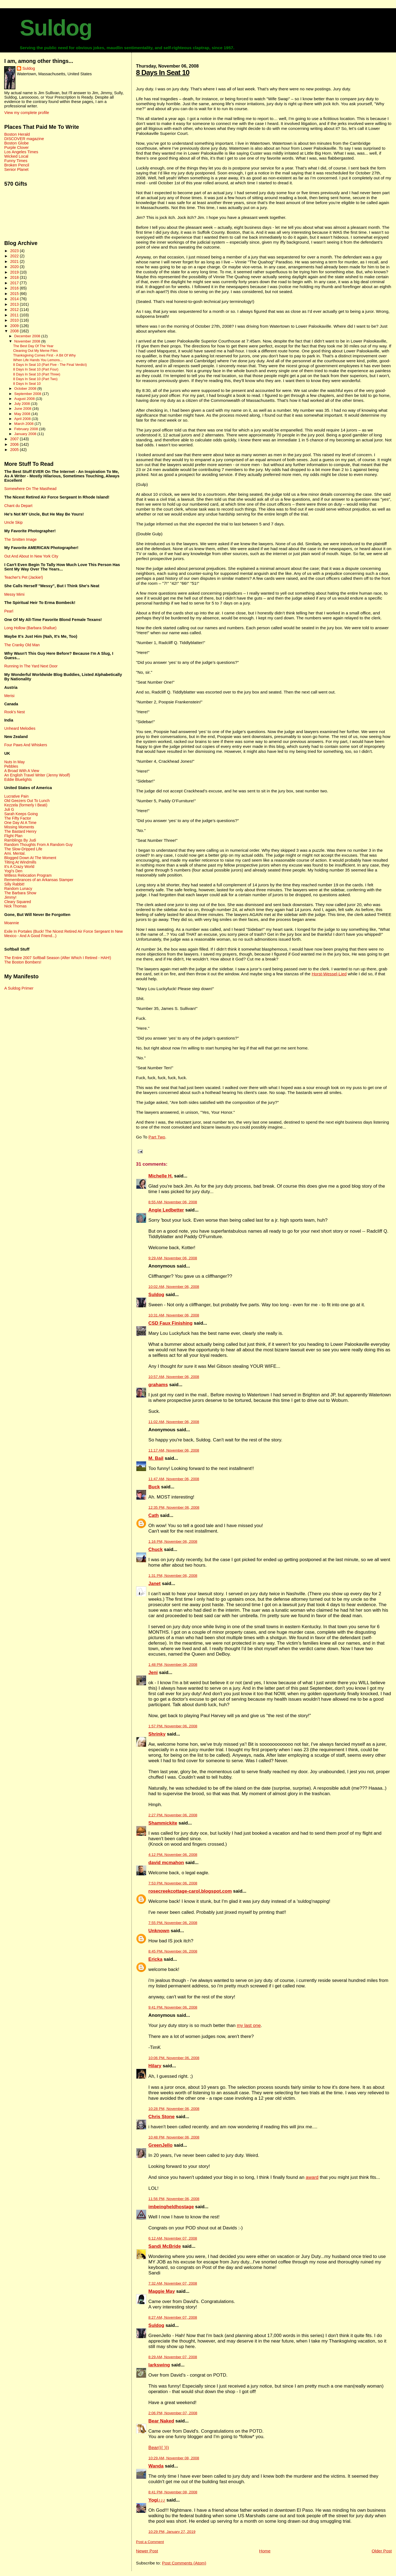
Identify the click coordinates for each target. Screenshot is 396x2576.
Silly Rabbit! (14, 884)
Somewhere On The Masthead (30, 488)
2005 (15, 449)
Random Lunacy (18, 888)
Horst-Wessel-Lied (329, 973)
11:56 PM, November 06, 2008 (173, 2199)
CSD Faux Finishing (170, 1323)
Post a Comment (150, 2542)
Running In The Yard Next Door (30, 666)
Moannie (11, 923)
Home (264, 2551)
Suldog (56, 27)
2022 (15, 256)
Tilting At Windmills (20, 862)
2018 (15, 277)
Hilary (154, 2065)
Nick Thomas (15, 906)
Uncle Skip (13, 522)
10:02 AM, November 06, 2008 (173, 1287)
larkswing (159, 2365)
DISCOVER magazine (24, 139)
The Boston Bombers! (22, 962)
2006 (15, 444)
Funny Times (15, 160)
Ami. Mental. (15, 853)
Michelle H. (160, 1176)
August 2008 (25, 399)
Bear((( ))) (158, 2447)
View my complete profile (26, 112)
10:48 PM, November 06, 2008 (173, 2137)
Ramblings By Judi (20, 840)
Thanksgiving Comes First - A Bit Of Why (44, 355)
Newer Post (147, 2551)
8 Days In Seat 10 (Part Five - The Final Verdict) (50, 365)
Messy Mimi (14, 594)
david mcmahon (166, 1862)
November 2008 (27, 341)
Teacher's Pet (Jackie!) (23, 577)
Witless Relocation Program (27, 875)
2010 (15, 320)
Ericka (155, 1959)
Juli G (9, 809)
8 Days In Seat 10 (162, 72)
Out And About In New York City (31, 556)
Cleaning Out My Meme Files (35, 351)
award (312, 2177)
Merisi (9, 696)
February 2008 (26, 429)
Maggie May (161, 2291)
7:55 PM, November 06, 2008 (172, 1923)
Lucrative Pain (16, 796)
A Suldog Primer (18, 988)
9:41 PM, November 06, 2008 (172, 2007)
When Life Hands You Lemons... (38, 360)
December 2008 (27, 336)
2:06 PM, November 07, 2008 (172, 2413)
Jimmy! (10, 897)
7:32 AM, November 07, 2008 (172, 2283)
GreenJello (160, 2145)
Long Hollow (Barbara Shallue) (30, 628)
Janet (154, 1583)
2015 (15, 293)
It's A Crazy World (19, 866)
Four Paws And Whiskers (25, 745)
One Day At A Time (20, 822)
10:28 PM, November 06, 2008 (173, 2109)
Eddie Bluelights (18, 779)
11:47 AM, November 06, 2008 (173, 1479)
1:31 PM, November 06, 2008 (172, 1576)
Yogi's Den (13, 871)
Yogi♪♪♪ (156, 2500)
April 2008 (23, 419)
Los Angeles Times (21, 152)
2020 (15, 266)
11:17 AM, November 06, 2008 (173, 1450)
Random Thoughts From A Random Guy (38, 844)
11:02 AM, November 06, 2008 (173, 1422)
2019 (15, 272)
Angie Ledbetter (166, 1210)
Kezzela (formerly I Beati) (25, 805)
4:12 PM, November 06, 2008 (172, 1855)
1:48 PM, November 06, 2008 (172, 1664)
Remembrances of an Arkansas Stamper (38, 880)
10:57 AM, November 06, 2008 (173, 1377)
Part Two (156, 1137)
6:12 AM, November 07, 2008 (172, 2238)
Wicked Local (16, 156)
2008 (15, 331)
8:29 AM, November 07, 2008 (172, 2357)
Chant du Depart (18, 505)
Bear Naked (161, 2421)
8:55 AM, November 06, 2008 (172, 1202)
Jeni (153, 1672)
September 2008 (28, 394)
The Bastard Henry (20, 831)
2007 (15, 439)
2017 (15, 283)
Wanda (156, 2466)
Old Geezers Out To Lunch (27, 800)
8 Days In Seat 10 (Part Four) (36, 369)
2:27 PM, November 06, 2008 (172, 1815)
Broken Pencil (16, 165)
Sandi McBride (164, 2246)
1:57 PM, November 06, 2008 (172, 1726)
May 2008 (22, 414)
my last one (249, 2025)
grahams (158, 1384)
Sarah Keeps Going (21, 814)
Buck (154, 1486)
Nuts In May (14, 762)
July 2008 (22, 404)
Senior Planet (16, 169)
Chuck (155, 1549)
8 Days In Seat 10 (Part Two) (35, 379)
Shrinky (157, 1734)
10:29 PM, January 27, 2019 (172, 2532)
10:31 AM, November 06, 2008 (173, 1315)
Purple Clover (16, 147)
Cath (153, 1515)
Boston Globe (16, 143)
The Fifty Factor (17, 818)
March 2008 (24, 424)
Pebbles (11, 766)
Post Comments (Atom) (184, 2563)
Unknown (159, 1930)
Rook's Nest (14, 712)
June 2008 (23, 408)
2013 (15, 304)
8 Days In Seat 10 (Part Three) (36, 374)
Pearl (8, 611)
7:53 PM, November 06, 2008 (172, 1883)
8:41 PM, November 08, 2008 (172, 2492)
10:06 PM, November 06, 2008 (173, 2058)
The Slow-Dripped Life (23, 849)
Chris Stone (161, 2116)
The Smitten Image (20, 539)
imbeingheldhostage (171, 2206)
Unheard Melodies (19, 728)
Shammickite (162, 1823)
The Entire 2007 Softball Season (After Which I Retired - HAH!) (57, 958)
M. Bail (156, 1458)
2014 (15, 299)
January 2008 (25, 434)
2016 (15, 288)
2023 (15, 251)
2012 (15, 309)
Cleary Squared (17, 901)
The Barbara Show (20, 893)
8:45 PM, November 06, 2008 (172, 1951)
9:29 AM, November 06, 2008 (172, 1258)
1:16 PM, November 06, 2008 (172, 1541)
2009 (15, 326)
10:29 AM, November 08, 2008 (173, 2458)
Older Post (382, 2551)
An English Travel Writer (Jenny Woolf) (37, 775)
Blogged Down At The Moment (30, 858)
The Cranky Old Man (22, 645)
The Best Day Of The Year (33, 346)
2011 (15, 315)
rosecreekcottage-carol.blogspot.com (190, 1891)
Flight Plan (13, 836)
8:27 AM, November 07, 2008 (172, 2317)
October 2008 (25, 388)
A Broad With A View (21, 770)
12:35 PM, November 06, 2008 (173, 1507)
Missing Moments (19, 827)
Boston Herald (17, 134)
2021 (15, 261)
